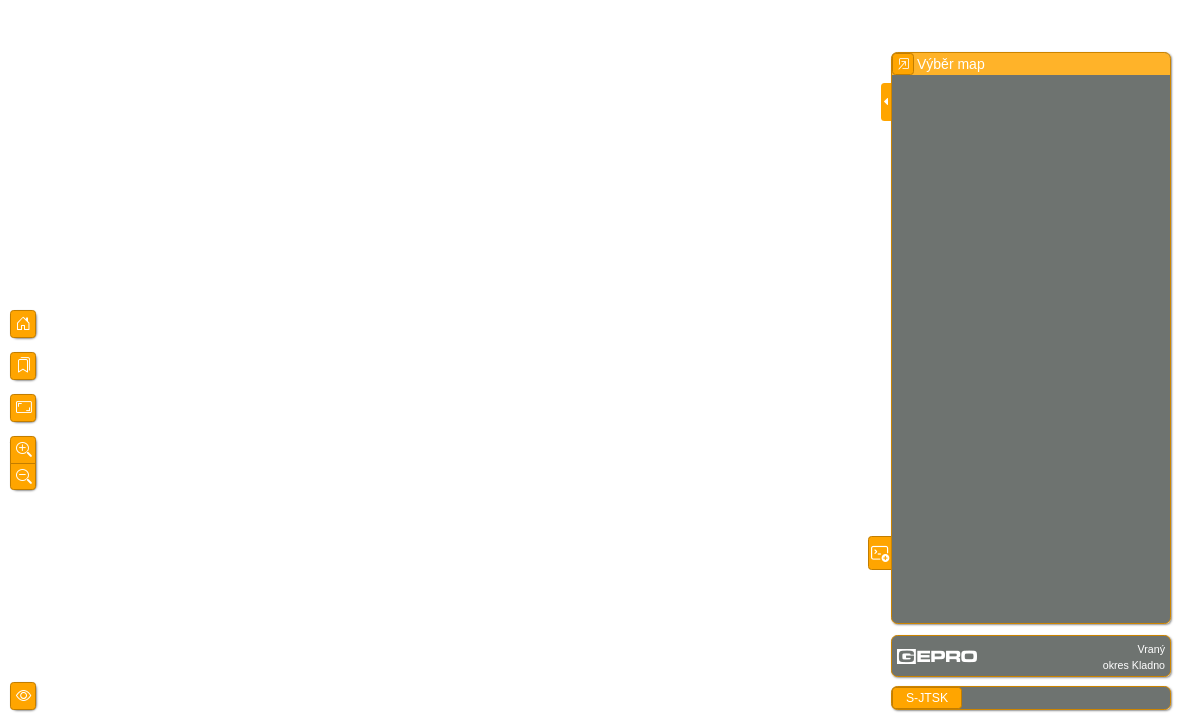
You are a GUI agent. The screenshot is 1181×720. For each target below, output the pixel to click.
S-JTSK (927, 698)
